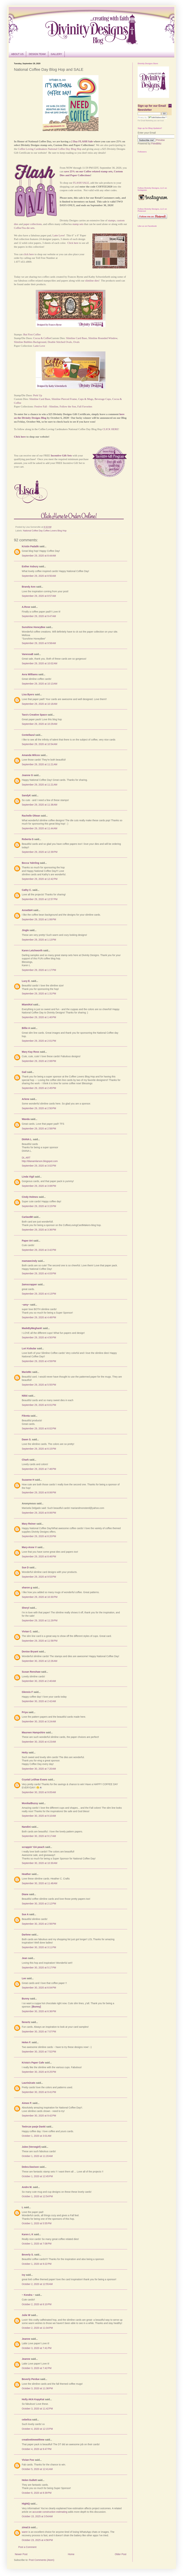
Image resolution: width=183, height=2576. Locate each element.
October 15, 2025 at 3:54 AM (37, 2516)
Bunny (25, 1998)
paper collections (33, 224)
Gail (24, 1072)
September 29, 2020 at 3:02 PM (39, 1165)
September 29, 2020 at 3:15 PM (39, 1206)
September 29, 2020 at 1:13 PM (39, 939)
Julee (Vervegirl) (31, 2146)
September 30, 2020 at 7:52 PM (39, 2051)
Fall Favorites (84, 406)
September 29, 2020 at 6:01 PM (39, 1405)
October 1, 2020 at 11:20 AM (37, 2156)
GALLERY (56, 54)
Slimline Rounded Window (102, 338)
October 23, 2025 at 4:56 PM (37, 2540)
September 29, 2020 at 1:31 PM (39, 993)
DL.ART (26, 1157)
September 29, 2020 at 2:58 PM (39, 1128)
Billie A (26, 1028)
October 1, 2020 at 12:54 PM (37, 2196)
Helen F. (26, 2042)
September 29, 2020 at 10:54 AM (39, 744)
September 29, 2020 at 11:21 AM (39, 764)
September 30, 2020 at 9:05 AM (39, 1792)
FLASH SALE (81, 182)
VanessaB (27, 654)
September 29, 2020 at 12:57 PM (39, 899)
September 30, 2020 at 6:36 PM (39, 2011)
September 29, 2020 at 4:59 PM (39, 1361)
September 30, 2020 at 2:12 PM (39, 1903)
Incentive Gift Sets (61, 455)
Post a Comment (27, 2547)
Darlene (26, 1934)
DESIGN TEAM (37, 54)
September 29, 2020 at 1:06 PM (39, 919)
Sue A (25, 1914)
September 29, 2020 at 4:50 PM (39, 1337)
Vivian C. (27, 1631)
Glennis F (27, 1692)
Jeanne (26, 2338)
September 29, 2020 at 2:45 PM (39, 1088)
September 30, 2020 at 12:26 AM (39, 1661)
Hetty (25, 1752)
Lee (24, 1978)
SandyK (26, 795)
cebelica (26, 2419)
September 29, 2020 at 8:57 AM (39, 596)
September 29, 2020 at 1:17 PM (39, 970)
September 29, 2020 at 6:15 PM (39, 1448)
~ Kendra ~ (28, 2294)
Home (71, 2554)
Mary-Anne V (29, 1547)
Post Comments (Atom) (41, 2560)
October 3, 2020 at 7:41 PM (36, 2348)
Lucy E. (26, 981)
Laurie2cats (28, 2082)
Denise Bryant (30, 1651)
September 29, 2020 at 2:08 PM (39, 1061)
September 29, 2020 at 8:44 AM (39, 555)
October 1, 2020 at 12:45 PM (37, 2176)
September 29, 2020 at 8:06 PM (39, 1492)
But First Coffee (32, 334)
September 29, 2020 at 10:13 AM (39, 683)
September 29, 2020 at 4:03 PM (39, 1273)
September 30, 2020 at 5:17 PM (39, 1967)
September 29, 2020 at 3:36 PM (39, 1229)
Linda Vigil (28, 1176)
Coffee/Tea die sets (24, 227)
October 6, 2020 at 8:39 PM (36, 2492)
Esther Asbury (30, 566)
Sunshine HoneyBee (33, 627)
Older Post (120, 2554)
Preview (160, 140)
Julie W (26, 2315)
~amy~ (25, 1304)
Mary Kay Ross (30, 1051)
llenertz (26, 2022)
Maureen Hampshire (33, 1732)
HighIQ (26, 2503)
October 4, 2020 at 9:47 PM (36, 2449)
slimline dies (92, 280)
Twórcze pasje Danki (34, 2126)
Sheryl (25, 1607)
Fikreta (26, 1415)
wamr (25, 2531)
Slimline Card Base (76, 338)
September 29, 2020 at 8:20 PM (39, 1536)
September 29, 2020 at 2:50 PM (39, 1108)
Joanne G (27, 775)
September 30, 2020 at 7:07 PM (39, 2031)
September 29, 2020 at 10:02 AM (39, 663)
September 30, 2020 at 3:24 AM (39, 1721)
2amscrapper (29, 1284)
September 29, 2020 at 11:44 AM (39, 828)
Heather (26, 1874)
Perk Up (37, 395)
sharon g (27, 1587)
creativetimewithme (33, 2439)
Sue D (25, 1567)
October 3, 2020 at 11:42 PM (37, 2408)
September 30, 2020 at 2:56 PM (39, 1923)
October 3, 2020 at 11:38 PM (37, 2388)
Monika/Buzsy (30, 1803)
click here (28, 254)
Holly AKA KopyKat (33, 2399)
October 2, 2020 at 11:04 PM (37, 2327)
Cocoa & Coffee (42, 338)
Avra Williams (30, 674)
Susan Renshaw (31, 1671)
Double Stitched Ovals (60, 341)
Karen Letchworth (32, 950)
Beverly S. (28, 2254)
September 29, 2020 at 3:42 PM (39, 1249)
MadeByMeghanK (32, 1328)
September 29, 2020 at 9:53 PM (39, 1576)
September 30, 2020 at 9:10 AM (39, 1815)
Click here (72, 242)
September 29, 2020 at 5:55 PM (39, 1384)
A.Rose (26, 607)
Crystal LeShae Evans (34, 1779)
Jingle (25, 930)
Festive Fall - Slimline (46, 406)
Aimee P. (27, 2103)
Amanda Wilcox (31, 755)
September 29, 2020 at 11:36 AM (39, 804)
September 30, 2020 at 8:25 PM (39, 2071)
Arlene (25, 1099)
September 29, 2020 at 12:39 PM (39, 852)
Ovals (76, 341)
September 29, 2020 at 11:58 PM (39, 1640)
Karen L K (27, 2234)
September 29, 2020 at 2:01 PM (39, 1040)
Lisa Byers (28, 694)
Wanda (26, 1119)
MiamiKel (27, 1004)
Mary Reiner (29, 1523)
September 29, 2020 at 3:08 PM (39, 1185)
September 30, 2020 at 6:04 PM (39, 1987)
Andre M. (27, 2187)
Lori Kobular (29, 1348)
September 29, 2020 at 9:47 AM (39, 616)
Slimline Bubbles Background (30, 341)
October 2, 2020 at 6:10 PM (36, 2304)
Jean (24, 1958)
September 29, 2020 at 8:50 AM (39, 575)
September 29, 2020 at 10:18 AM (39, 703)
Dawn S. (26, 1439)
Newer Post (21, 2554)
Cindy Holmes (30, 1196)
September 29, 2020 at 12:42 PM (39, 879)
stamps (112, 220)
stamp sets (77, 224)
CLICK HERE (110, 429)
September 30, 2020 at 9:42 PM (39, 2115)
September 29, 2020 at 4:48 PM (39, 1317)
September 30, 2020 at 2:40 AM (39, 1681)
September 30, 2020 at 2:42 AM (39, 1701)
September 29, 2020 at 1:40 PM (39, 1017)
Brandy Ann (29, 586)
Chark (25, 1459)
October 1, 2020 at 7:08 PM (36, 2243)
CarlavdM (27, 1217)
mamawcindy (29, 1260)
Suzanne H (28, 1479)
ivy (23, 2274)
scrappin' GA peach (33, 1847)
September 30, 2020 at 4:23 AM (39, 1741)
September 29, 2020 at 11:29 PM (39, 1620)
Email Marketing (147, 121)
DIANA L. (27, 1139)
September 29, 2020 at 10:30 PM (39, 1597)
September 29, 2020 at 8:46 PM (39, 1556)
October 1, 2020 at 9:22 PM (36, 2263)
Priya (25, 1712)
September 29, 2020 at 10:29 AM (39, 724)
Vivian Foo (28, 2459)
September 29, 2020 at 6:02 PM (39, 1428)
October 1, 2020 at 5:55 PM (36, 2223)
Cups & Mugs (85, 398)
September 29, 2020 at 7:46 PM (39, 1469)
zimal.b (26, 2527)
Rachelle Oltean (31, 815)
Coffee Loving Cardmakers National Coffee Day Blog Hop (49, 148)
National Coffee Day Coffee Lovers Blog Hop (44, 530)
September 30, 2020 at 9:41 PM (39, 2092)
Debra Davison (30, 2166)
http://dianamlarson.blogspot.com (40, 1161)
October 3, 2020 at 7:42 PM (36, 2368)
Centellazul (28, 735)
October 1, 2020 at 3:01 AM (36, 2135)
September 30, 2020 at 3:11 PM (39, 1947)
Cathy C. (27, 890)
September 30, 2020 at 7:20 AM (39, 1768)
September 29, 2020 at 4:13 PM (39, 1293)
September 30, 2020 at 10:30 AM (39, 1863)
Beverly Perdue (31, 2379)
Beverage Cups (103, 398)
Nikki (25, 1395)
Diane (25, 1894)
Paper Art (27, 1240)
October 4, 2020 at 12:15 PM (37, 2428)
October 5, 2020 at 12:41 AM (37, 2469)
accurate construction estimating (49, 2511)
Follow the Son (68, 406)
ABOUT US (17, 54)
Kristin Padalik (30, 546)
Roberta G (28, 839)
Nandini (26, 1826)
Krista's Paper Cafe (33, 2062)
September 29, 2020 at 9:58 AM (39, 643)
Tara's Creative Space (34, 714)
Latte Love (58, 235)
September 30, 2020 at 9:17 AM (39, 1836)
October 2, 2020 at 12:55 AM (37, 2284)
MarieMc (27, 1372)
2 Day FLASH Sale (82, 141)
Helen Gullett (29, 2480)
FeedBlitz (156, 143)
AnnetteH (27, 910)
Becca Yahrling (30, 863)
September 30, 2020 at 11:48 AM (39, 1883)
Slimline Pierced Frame (64, 398)
